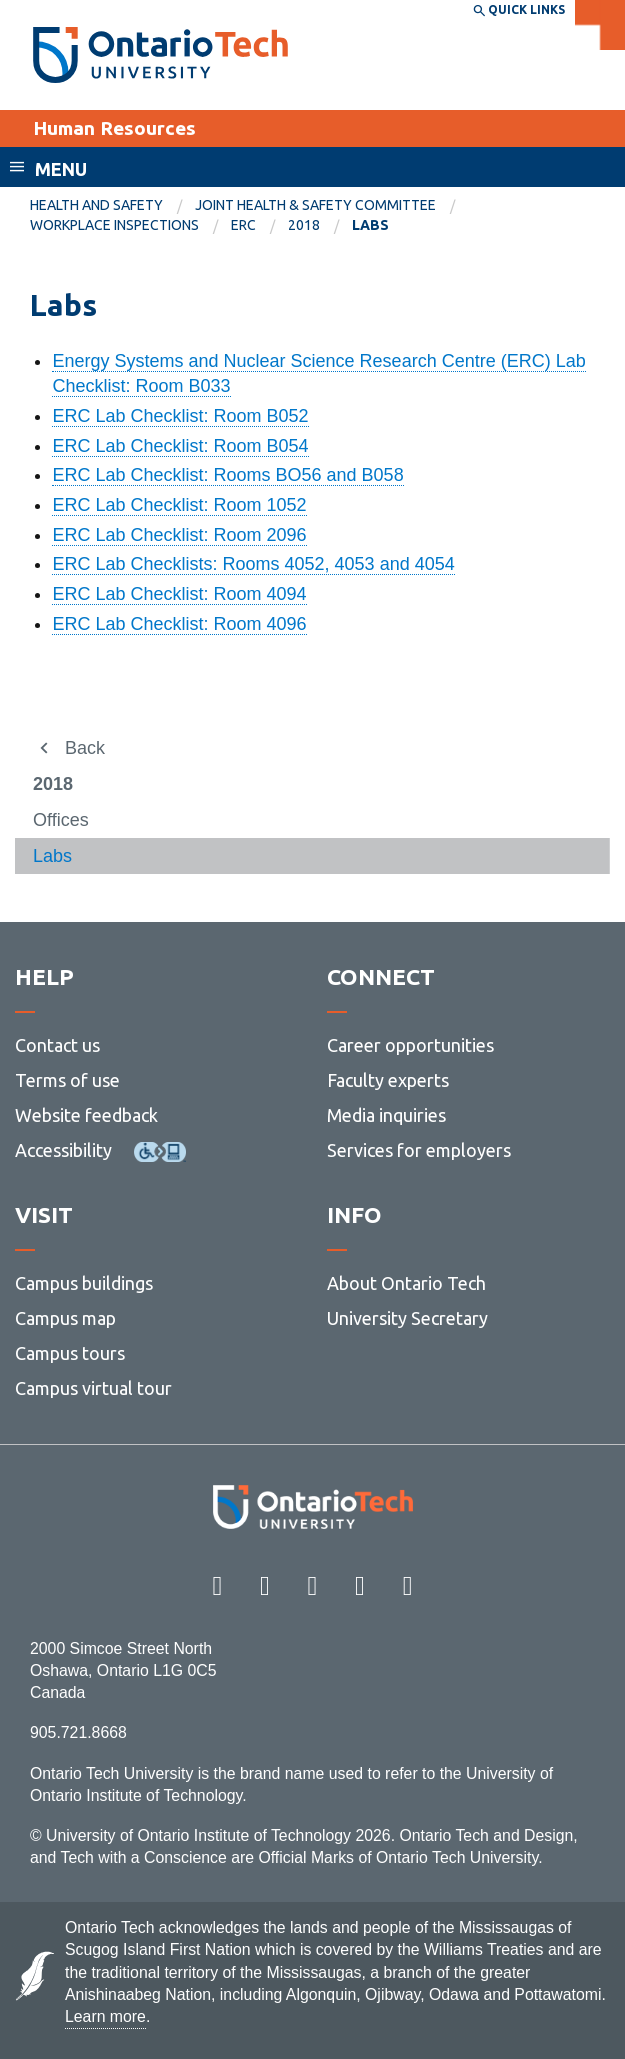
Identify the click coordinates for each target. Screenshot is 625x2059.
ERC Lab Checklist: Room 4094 (179, 594)
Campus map (65, 1318)
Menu (61, 169)
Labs (52, 856)
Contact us (57, 1045)
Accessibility (63, 1150)
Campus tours (70, 1353)
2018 (304, 225)
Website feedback (86, 1115)
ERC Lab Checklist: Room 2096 (179, 535)
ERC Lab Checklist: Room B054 (180, 446)
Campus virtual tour (93, 1388)
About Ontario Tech (406, 1283)
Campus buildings (84, 1283)
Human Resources (114, 128)
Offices (61, 820)
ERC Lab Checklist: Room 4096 (179, 624)
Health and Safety (96, 205)
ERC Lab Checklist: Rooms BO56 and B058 (227, 475)
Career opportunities (410, 1045)
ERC (243, 225)
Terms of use (67, 1080)
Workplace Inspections (114, 225)
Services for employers (419, 1150)
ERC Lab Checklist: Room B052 (180, 416)
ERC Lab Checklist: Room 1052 (179, 505)
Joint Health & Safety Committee (315, 205)
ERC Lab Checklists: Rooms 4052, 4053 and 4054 (253, 564)
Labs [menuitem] (370, 225)
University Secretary (407, 1318)
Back (85, 748)
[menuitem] (112, 206)
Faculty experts (388, 1080)
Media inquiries (386, 1115)
